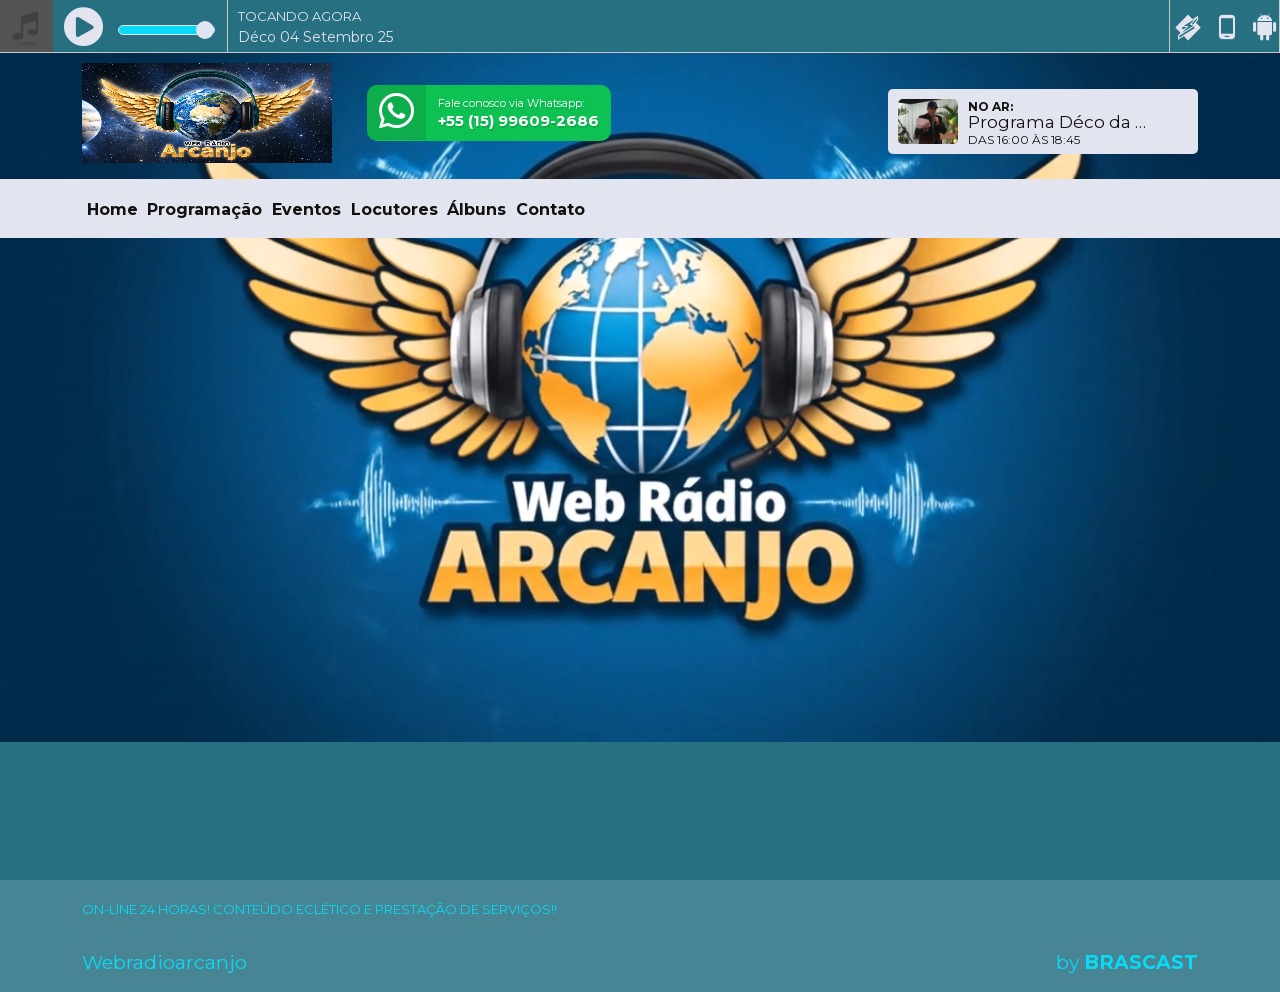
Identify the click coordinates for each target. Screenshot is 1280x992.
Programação (204, 209)
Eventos (306, 209)
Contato (550, 209)
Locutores (394, 209)
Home (112, 209)
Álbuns (476, 209)
